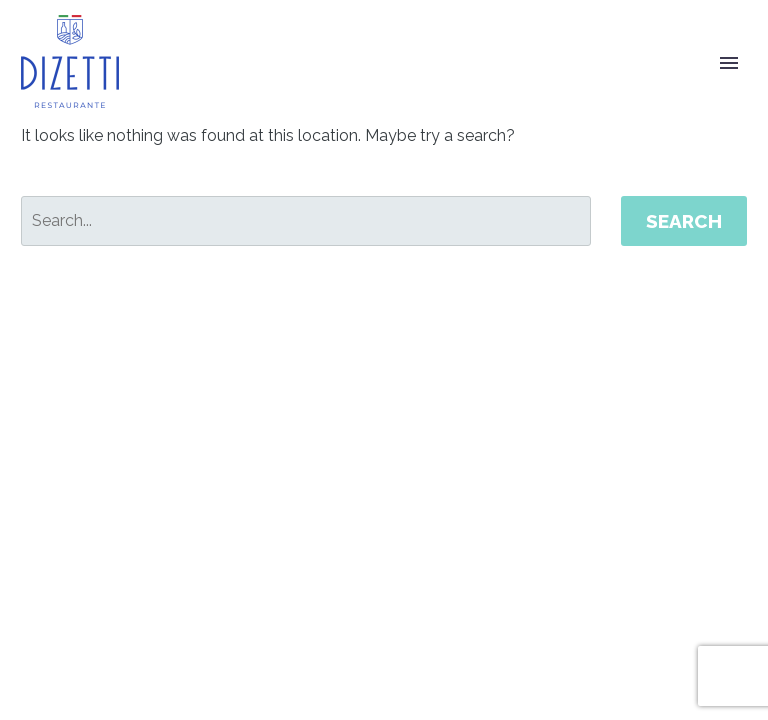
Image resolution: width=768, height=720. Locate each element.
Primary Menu (729, 63)
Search (684, 221)
